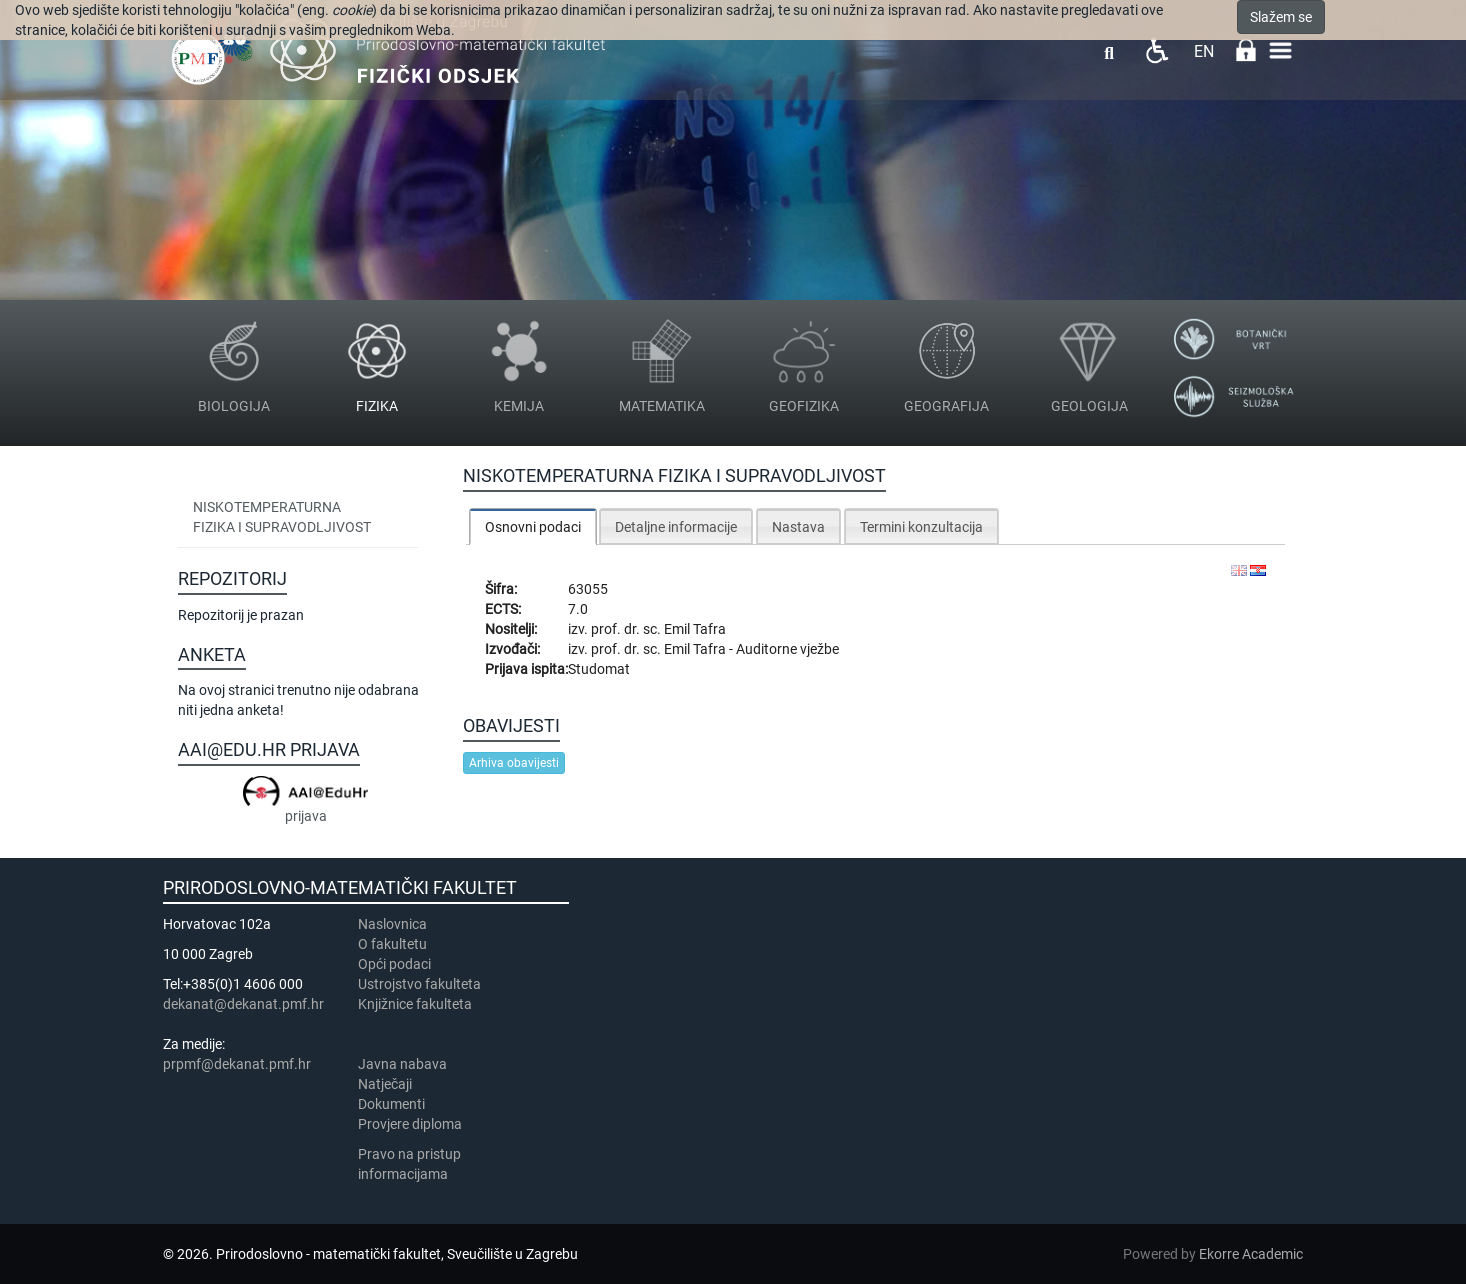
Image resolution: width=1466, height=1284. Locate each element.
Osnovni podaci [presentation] (533, 527)
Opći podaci (394, 964)
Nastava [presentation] (798, 527)
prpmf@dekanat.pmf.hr (237, 1064)
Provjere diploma (410, 1124)
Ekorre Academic (1251, 1254)
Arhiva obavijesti (514, 763)
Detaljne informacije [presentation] (676, 527)
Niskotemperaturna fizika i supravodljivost (282, 517)
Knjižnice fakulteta (415, 1004)
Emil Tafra (695, 629)
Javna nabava (402, 1064)
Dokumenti (391, 1104)
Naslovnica (392, 924)
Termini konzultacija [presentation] (921, 527)
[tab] (533, 526)
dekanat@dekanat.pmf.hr (243, 1004)
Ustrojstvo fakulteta (419, 984)
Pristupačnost (1156, 50)
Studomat (599, 669)
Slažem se (1281, 17)
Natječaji (385, 1084)
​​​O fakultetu (392, 944)
